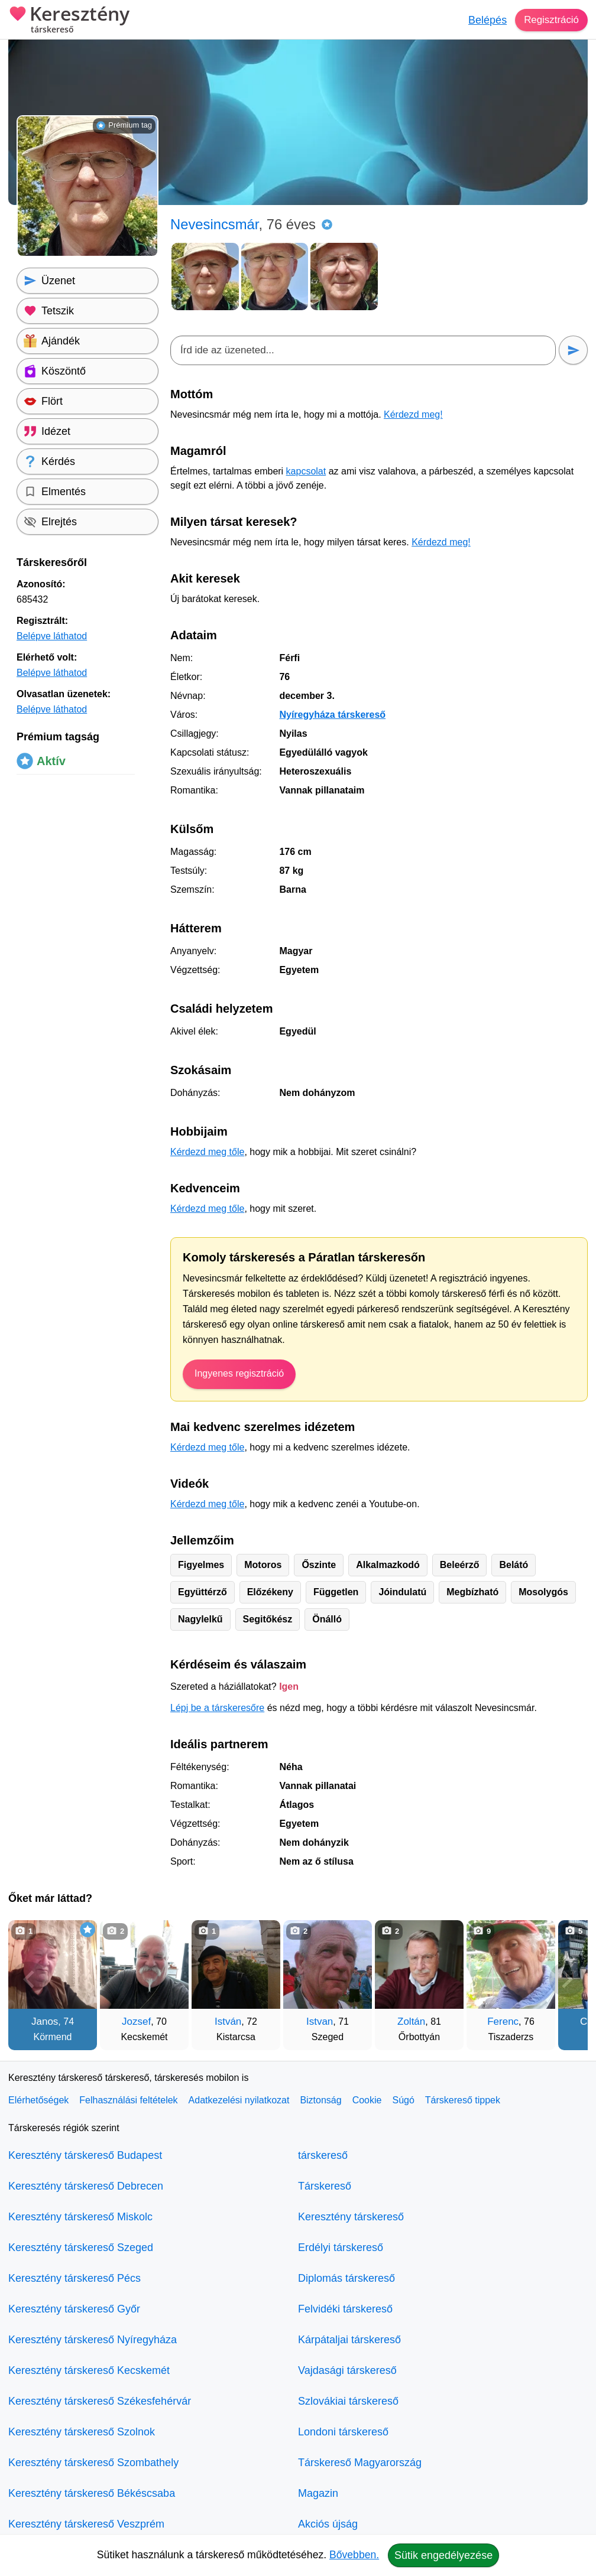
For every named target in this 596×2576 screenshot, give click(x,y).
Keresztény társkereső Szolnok (81, 2432)
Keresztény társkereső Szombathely (93, 2462)
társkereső (323, 2155)
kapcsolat (306, 471)
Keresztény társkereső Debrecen (85, 2186)
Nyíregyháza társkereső (332, 715)
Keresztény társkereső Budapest (85, 2155)
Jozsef (136, 2021)
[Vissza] (29, 1979)
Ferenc (503, 2021)
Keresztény (68, 20)
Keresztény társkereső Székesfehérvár (99, 2401)
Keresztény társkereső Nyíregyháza (92, 2340)
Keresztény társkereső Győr (74, 2309)
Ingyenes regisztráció (239, 1373)
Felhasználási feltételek (128, 2100)
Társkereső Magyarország (360, 2462)
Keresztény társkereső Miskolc (80, 2217)
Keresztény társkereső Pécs (74, 2278)
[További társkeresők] (567, 1979)
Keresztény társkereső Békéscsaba (91, 2493)
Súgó (403, 2100)
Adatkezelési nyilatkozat (239, 2100)
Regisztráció (549, 20)
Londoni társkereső (343, 2432)
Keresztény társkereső (351, 2217)
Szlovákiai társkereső (348, 2401)
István (228, 2021)
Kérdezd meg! (413, 414)
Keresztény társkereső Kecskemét (89, 2370)
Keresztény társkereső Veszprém (86, 2524)
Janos (44, 2021)
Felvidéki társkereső (345, 2309)
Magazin (318, 2493)
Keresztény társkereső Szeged (80, 2247)
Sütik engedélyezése (443, 2555)
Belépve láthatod (52, 636)
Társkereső (324, 2186)
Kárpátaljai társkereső (349, 2340)
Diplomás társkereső (346, 2278)
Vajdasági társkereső (347, 2370)
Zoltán (411, 2021)
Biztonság (320, 2100)
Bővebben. (354, 2555)
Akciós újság (328, 2524)
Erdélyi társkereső (340, 2247)
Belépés (484, 20)
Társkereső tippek (462, 2100)
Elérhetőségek (38, 2100)
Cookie (367, 2100)
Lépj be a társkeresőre (217, 1708)
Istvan (319, 2021)
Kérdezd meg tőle (207, 1152)
